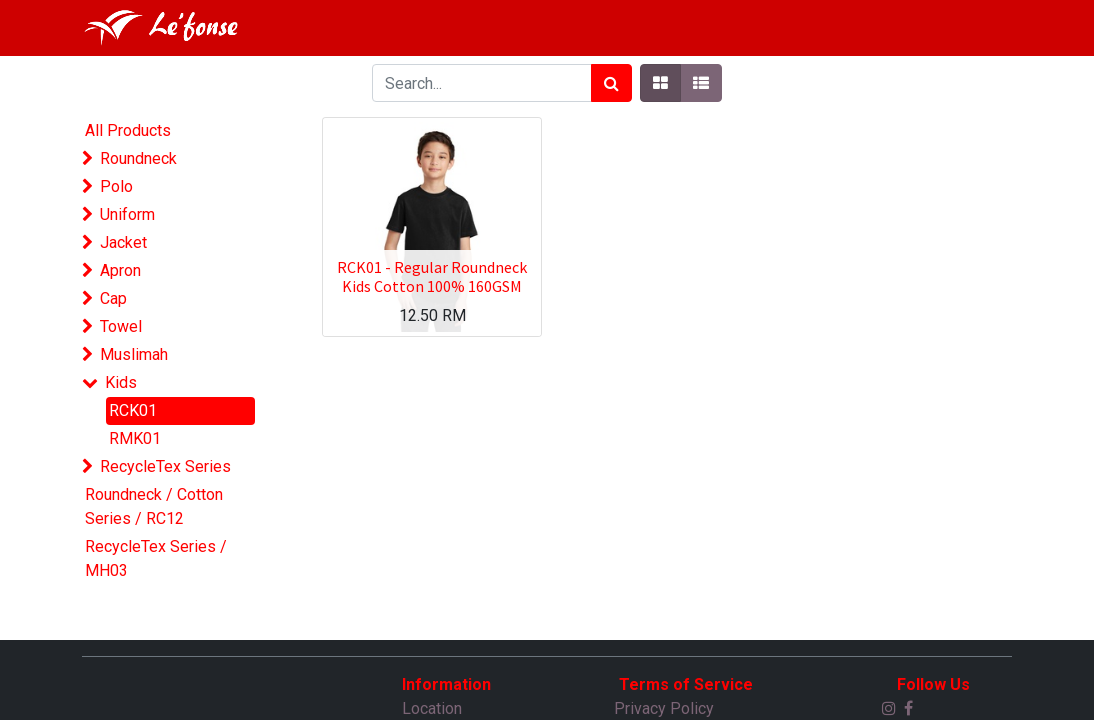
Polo (116, 186)
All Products (128, 130)
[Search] (611, 83)
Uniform (127, 214)
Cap (113, 298)
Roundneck (138, 158)
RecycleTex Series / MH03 (156, 558)
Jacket (123, 242)
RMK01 (135, 438)
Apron (120, 270)
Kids (121, 382)
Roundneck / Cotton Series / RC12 (154, 506)
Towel (121, 326)
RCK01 (133, 410)
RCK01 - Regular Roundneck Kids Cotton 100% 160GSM (432, 276)
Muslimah (134, 354)
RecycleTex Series (165, 466)
